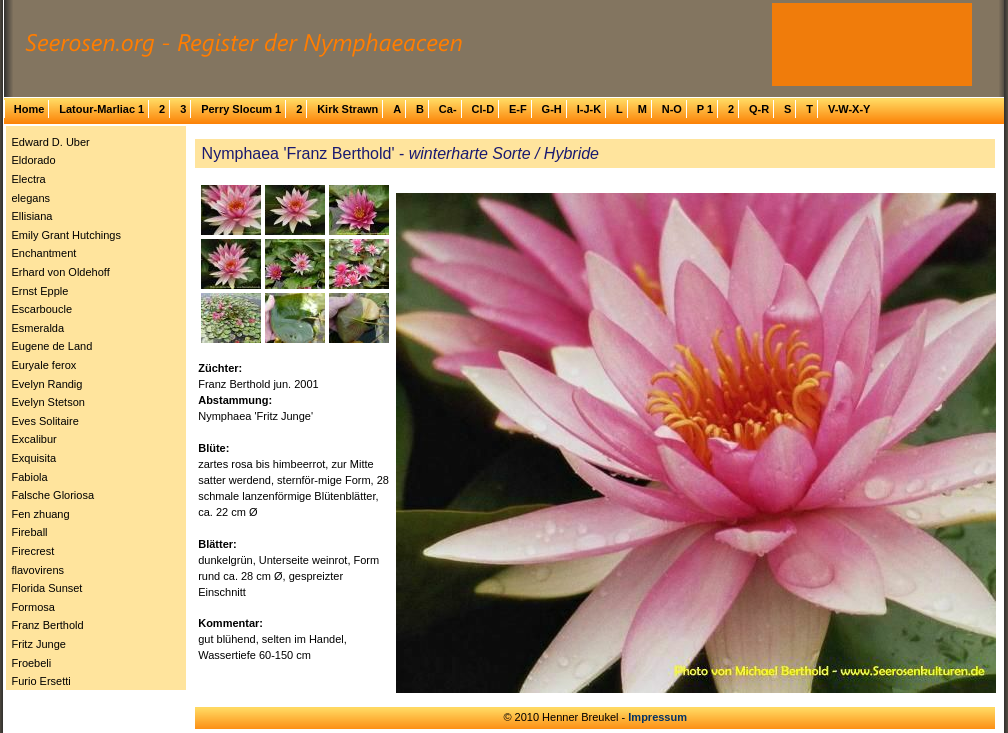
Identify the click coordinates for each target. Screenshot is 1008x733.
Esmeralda (38, 328)
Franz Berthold (48, 625)
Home (29, 109)
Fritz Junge (39, 644)
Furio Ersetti (41, 681)
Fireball (30, 532)
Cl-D (482, 109)
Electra (29, 179)
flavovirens (38, 570)
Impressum (657, 717)
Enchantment (44, 253)
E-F (518, 109)
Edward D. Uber (51, 142)
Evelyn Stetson (48, 402)
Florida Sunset (47, 588)
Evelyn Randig (47, 384)
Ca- (448, 109)
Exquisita (34, 458)
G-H (552, 109)
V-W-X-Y (849, 109)
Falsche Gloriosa (53, 495)
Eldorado (34, 160)
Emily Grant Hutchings (66, 235)
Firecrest (33, 551)
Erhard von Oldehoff (61, 272)
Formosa (33, 607)
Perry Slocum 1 (241, 109)
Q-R (759, 109)
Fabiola (30, 477)
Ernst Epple (40, 291)
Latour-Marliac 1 (101, 109)
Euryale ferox (44, 365)
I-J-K (589, 109)
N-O (672, 109)
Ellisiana (32, 216)
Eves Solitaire (45, 421)
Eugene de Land (52, 346)
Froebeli (32, 663)
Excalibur (34, 439)
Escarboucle (42, 309)
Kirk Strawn (347, 109)
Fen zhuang (41, 514)
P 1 (705, 109)
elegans (31, 198)
